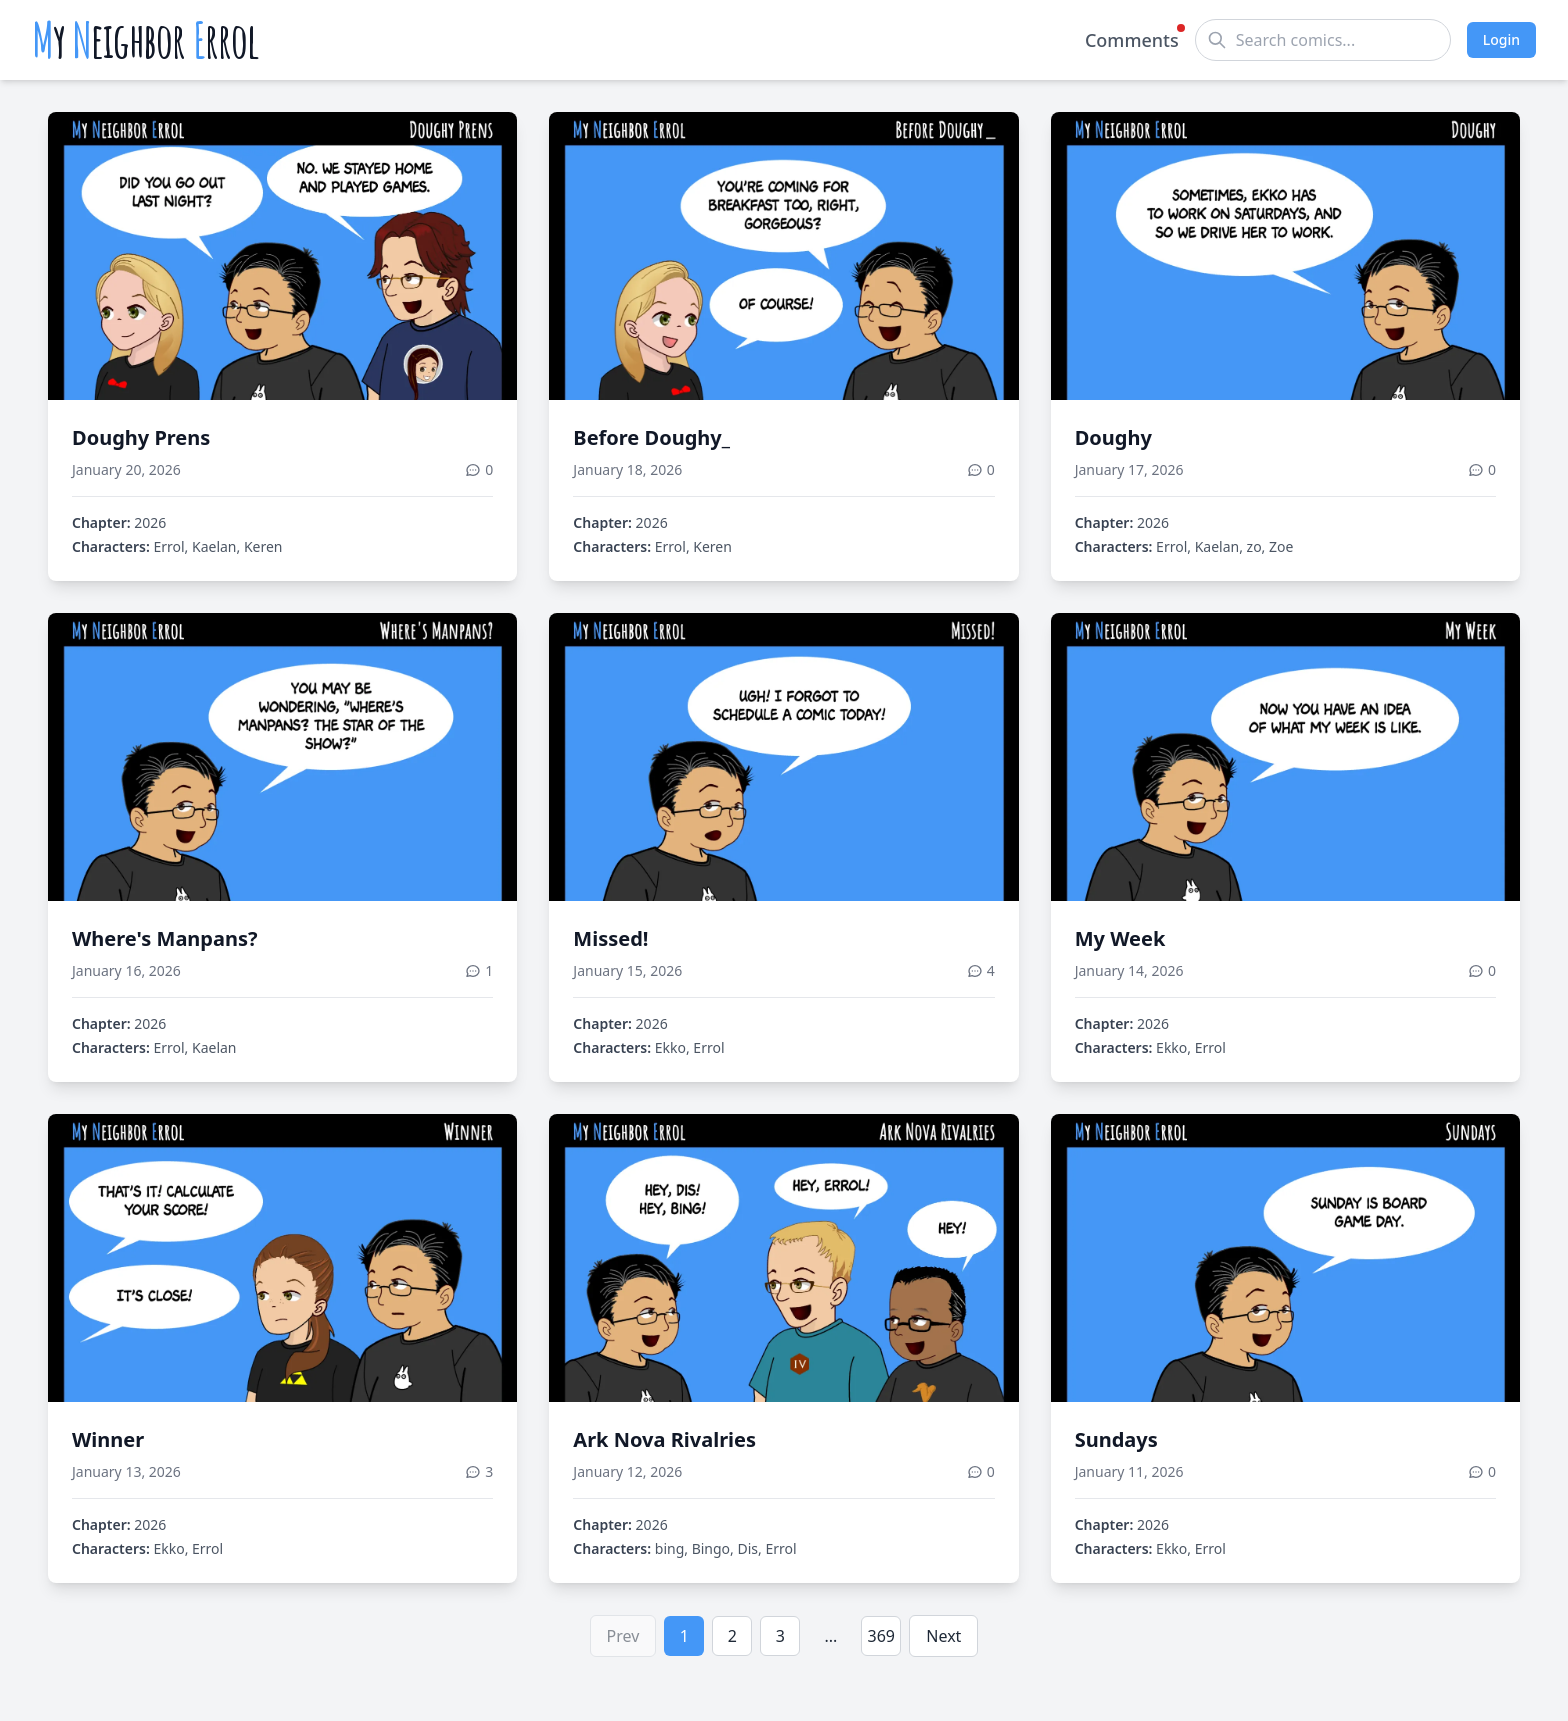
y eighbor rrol (145, 40)
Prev (623, 1636)
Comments (1132, 39)
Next (943, 1636)
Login (1501, 39)
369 (881, 1636)
